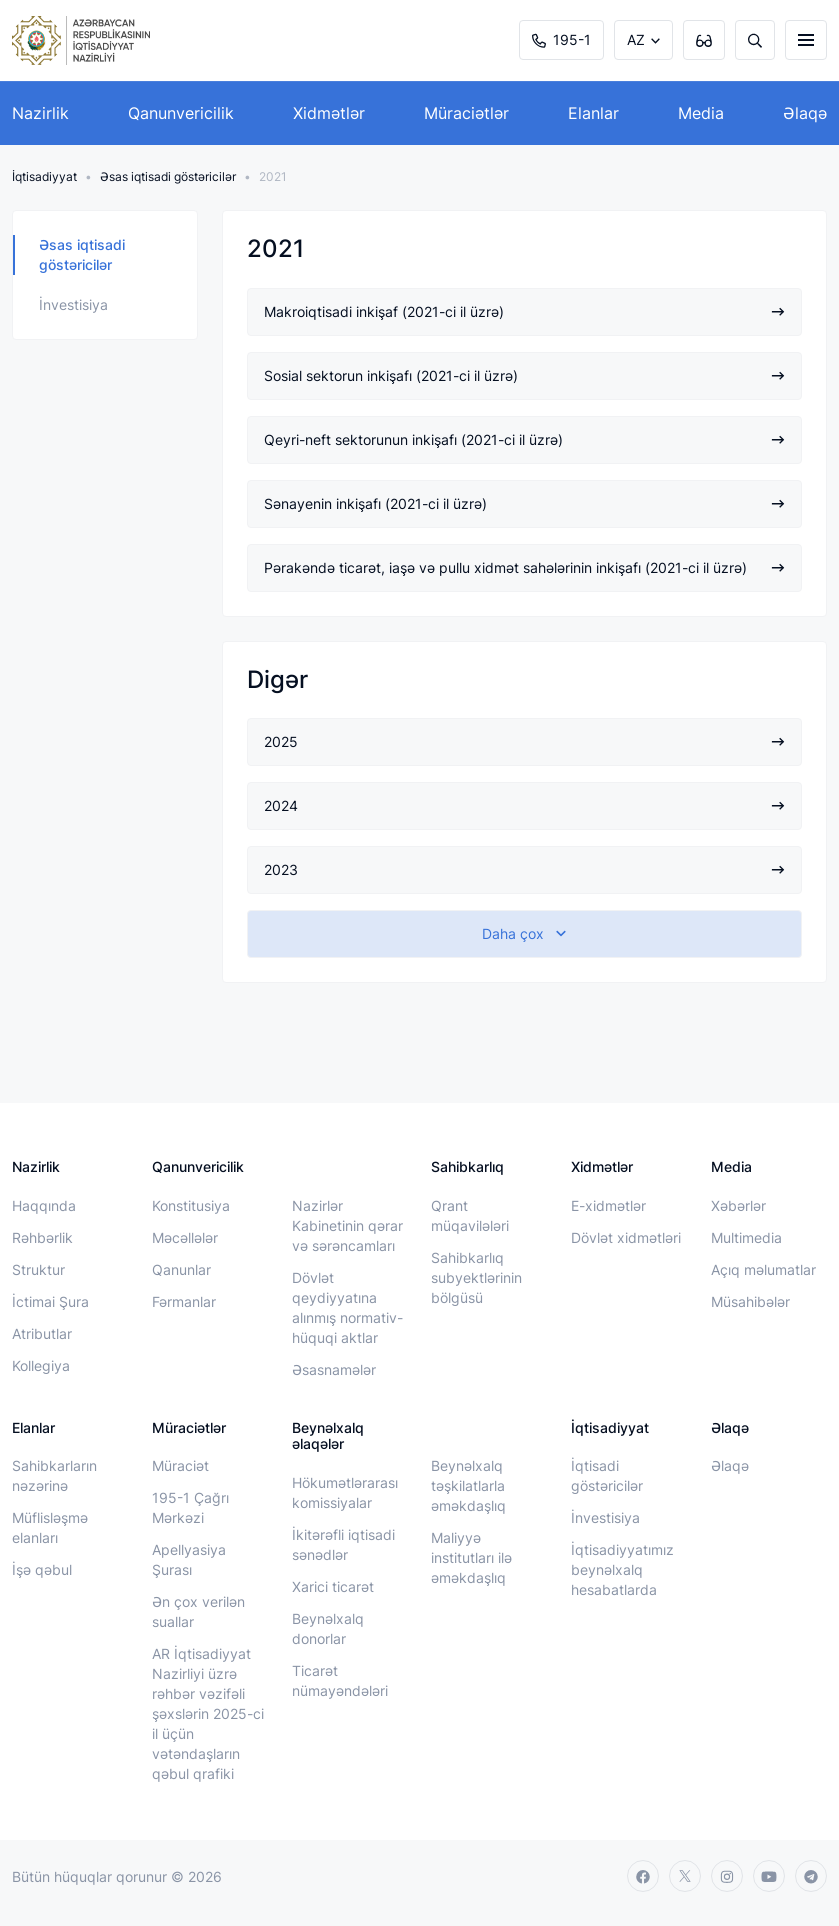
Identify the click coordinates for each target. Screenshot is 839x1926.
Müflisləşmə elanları (50, 1527)
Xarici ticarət (333, 1586)
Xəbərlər (738, 1205)
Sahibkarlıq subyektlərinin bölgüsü (476, 1277)
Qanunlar (181, 1269)
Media (701, 113)
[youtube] (769, 1876)
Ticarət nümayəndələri (340, 1680)
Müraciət (180, 1465)
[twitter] (685, 1876)
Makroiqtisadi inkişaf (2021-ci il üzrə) (524, 311)
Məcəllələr (185, 1237)
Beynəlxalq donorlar (328, 1628)
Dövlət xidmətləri (626, 1237)
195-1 (561, 39)
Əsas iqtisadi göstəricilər (168, 176)
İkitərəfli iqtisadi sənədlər (343, 1544)
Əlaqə (805, 113)
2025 (524, 741)
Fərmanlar (184, 1301)
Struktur (38, 1269)
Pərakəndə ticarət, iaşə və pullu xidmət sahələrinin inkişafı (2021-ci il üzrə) (524, 567)
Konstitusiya (191, 1205)
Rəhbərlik (42, 1237)
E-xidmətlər (608, 1205)
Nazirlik (40, 113)
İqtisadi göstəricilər (607, 1475)
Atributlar (42, 1333)
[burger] (806, 40)
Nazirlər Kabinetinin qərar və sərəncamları (347, 1225)
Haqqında (44, 1205)
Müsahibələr (750, 1301)
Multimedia (746, 1237)
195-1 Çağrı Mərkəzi (190, 1507)
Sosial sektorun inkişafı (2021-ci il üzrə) (524, 375)
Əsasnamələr (334, 1369)
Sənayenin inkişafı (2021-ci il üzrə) (524, 503)
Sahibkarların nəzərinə (54, 1475)
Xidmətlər (329, 113)
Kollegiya (41, 1365)
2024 (524, 805)
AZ (636, 39)
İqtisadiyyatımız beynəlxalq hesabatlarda (622, 1569)
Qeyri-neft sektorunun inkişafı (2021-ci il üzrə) (524, 439)
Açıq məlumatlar (763, 1269)
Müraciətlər (466, 113)
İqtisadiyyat (44, 176)
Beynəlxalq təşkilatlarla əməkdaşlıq (468, 1485)
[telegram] (811, 1876)
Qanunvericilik (181, 113)
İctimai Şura (50, 1301)
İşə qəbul (42, 1569)
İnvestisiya (73, 304)
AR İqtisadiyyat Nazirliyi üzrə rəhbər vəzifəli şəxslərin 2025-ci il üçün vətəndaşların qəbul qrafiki (208, 1713)
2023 (524, 869)
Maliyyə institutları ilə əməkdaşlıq (471, 1557)
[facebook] (643, 1876)
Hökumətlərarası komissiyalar (345, 1492)
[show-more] (524, 934)
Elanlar (593, 113)
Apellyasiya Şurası (189, 1559)
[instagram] (727, 1876)
